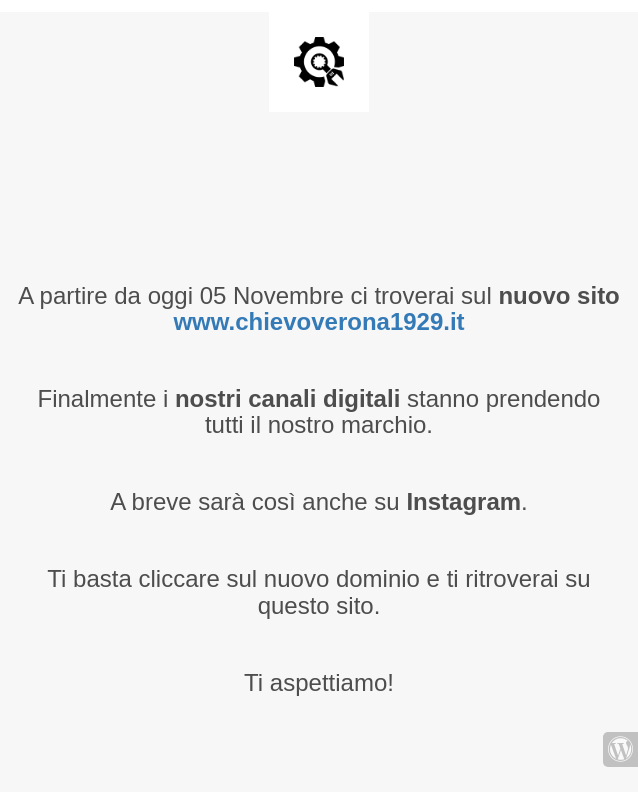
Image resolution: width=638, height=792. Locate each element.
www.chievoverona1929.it (318, 321)
